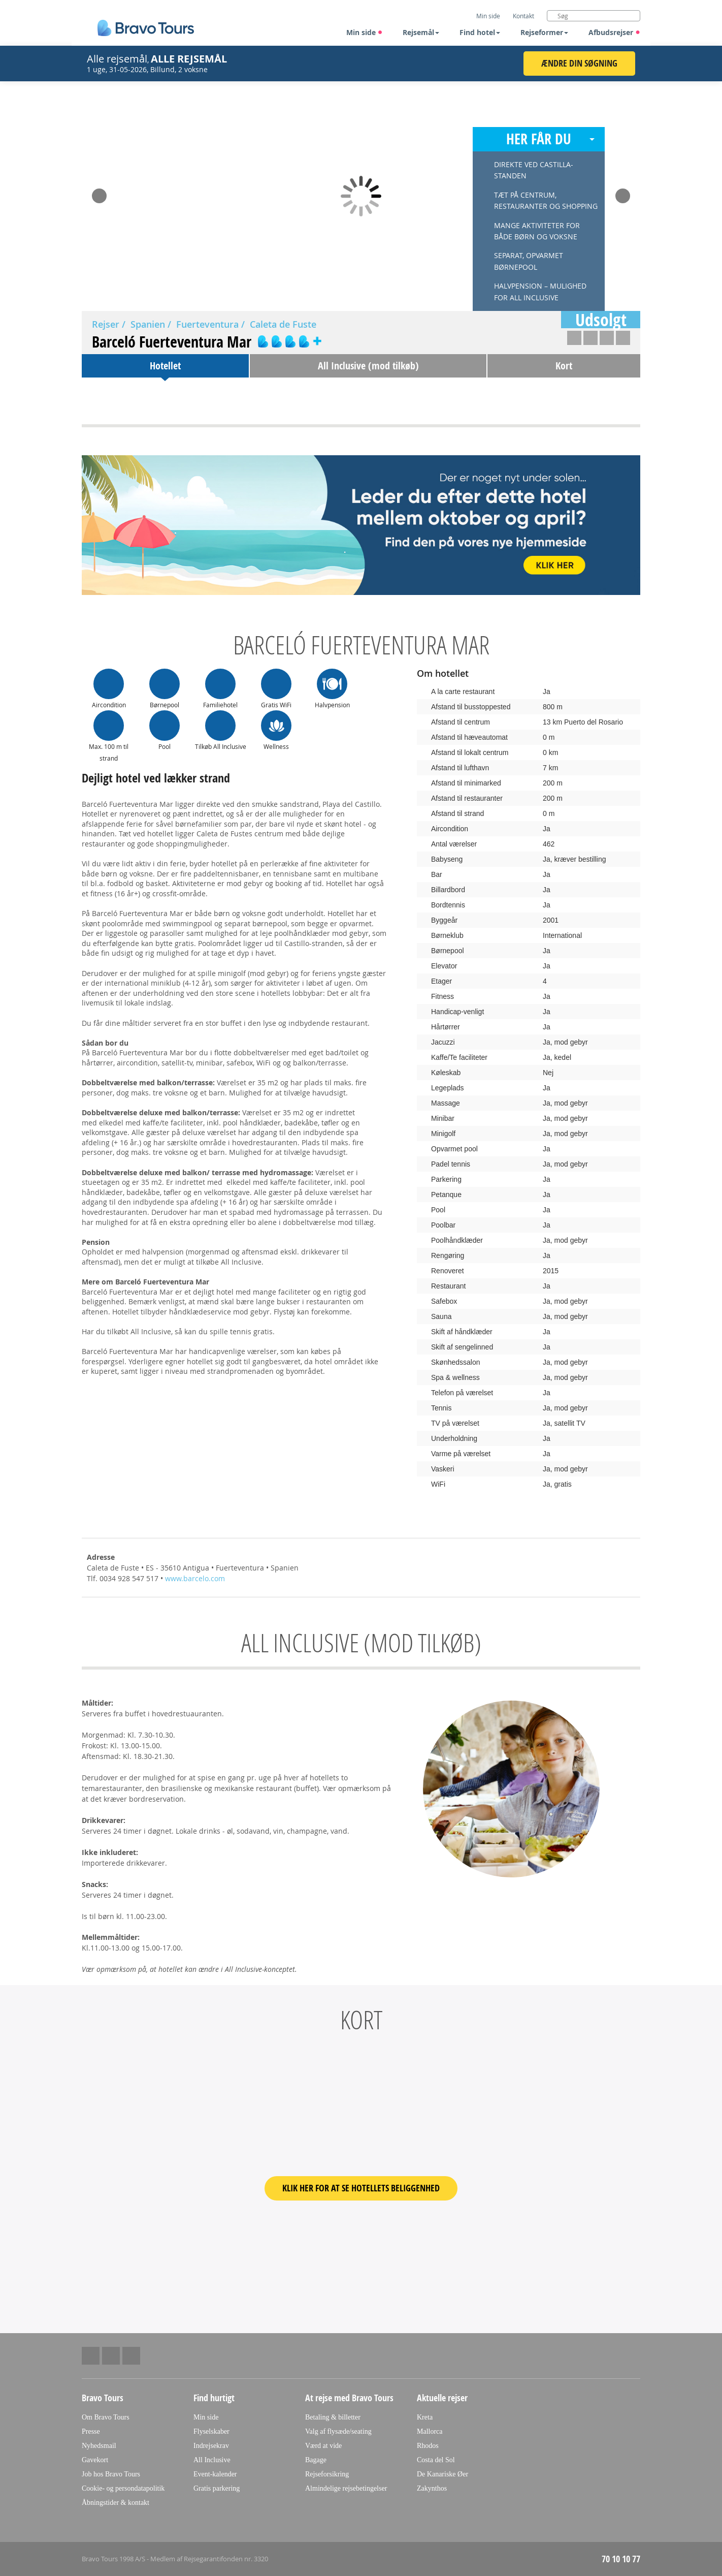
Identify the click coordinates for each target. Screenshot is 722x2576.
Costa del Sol (436, 2460)
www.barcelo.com (195, 1578)
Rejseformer (544, 32)
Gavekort (95, 2460)
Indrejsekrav (211, 2445)
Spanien (147, 324)
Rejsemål (421, 32)
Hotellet (165, 365)
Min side (364, 32)
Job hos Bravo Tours (111, 2474)
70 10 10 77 (621, 2559)
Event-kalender (215, 2474)
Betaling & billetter (332, 2417)
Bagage (315, 2460)
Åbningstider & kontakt (115, 2502)
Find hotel (480, 32)
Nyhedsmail (99, 2445)
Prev (99, 193)
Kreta (425, 2417)
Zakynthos (432, 2488)
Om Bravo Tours (105, 2417)
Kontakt (523, 16)
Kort (563, 365)
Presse (91, 2431)
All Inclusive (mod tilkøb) (368, 365)
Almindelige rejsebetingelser (346, 2488)
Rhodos (428, 2445)
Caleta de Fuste (283, 324)
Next (622, 193)
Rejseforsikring (327, 2474)
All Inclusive (212, 2460)
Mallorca (430, 2431)
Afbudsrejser (614, 32)
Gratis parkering (216, 2488)
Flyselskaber (211, 2431)
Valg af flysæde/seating (338, 2431)
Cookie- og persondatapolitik (123, 2488)
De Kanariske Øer (442, 2474)
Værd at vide (323, 2445)
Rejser (105, 324)
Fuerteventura (207, 324)
